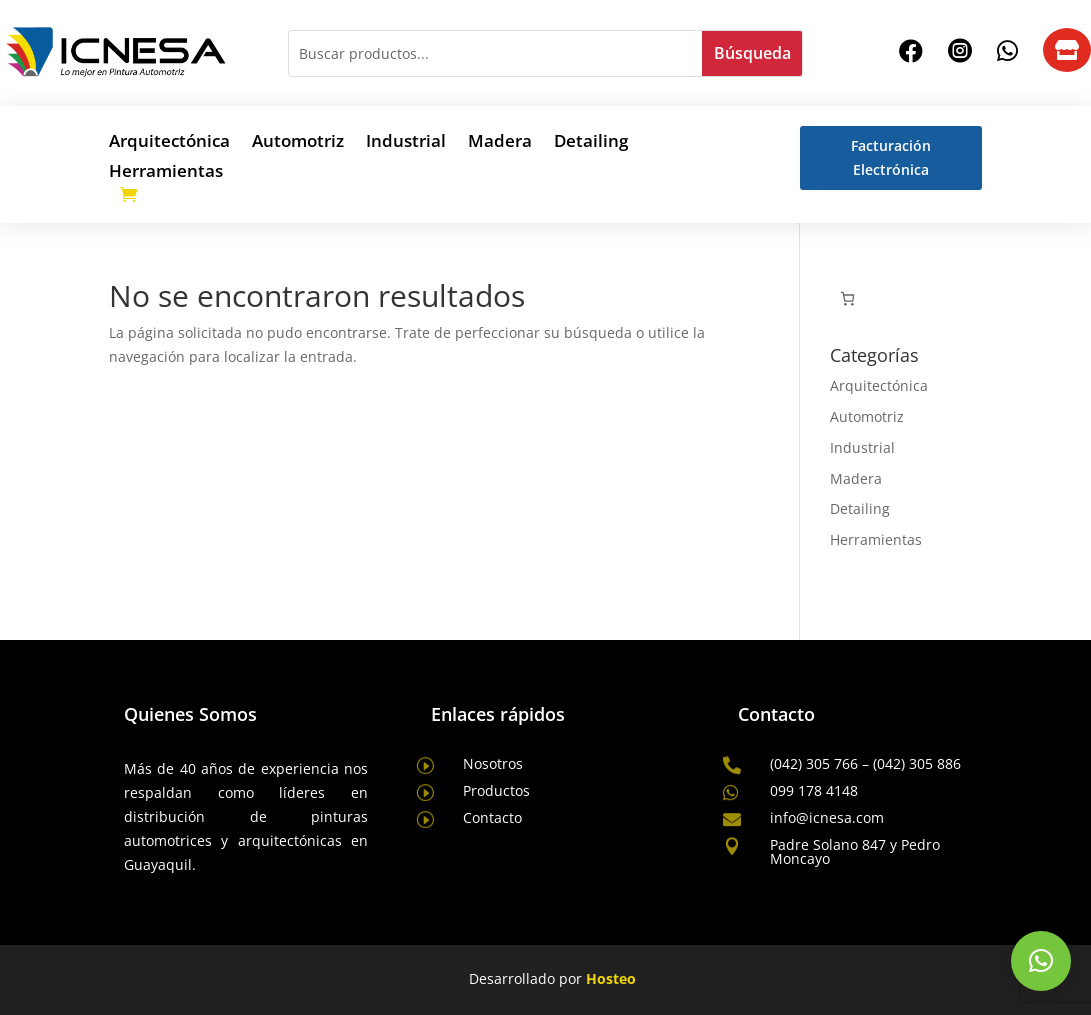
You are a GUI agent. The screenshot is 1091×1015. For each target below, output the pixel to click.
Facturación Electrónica (891, 157)
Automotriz (298, 143)
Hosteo (611, 978)
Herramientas (166, 173)
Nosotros (493, 763)
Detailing (591, 143)
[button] (1041, 961)
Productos (496, 790)
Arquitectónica (169, 143)
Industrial (406, 143)
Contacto (492, 817)
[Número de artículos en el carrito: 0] (847, 298)
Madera (500, 143)
